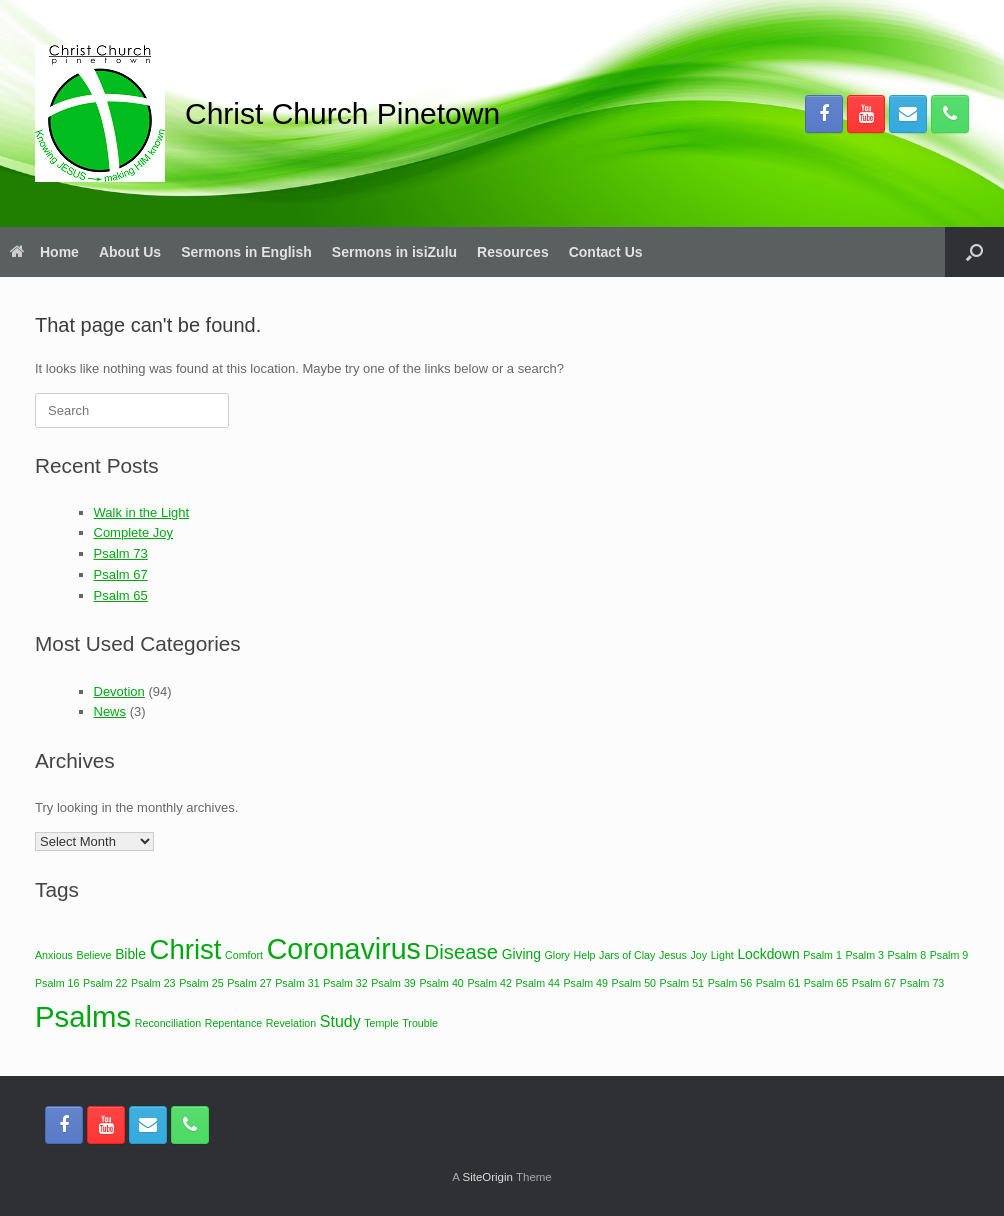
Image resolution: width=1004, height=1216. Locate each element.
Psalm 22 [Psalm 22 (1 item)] (105, 983)
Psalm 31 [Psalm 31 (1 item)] (297, 983)
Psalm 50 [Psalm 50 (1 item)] (634, 983)
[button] (974, 252)
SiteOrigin (487, 1177)
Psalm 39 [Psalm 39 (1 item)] (393, 983)
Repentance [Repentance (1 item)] (233, 1023)
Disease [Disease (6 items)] (462, 952)
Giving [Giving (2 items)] (521, 954)
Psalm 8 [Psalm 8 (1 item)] (907, 955)
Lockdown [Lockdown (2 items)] (768, 954)
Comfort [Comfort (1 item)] (244, 955)
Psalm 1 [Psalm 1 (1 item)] (822, 955)
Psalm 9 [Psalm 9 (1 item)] (949, 955)
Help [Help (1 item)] (585, 955)
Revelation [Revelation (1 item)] (291, 1023)
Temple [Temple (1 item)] (381, 1023)
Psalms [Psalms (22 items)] (83, 1016)
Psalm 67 (121, 574)
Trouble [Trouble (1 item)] (420, 1023)
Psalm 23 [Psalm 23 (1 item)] (153, 983)
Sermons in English (246, 252)
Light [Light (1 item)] (722, 955)
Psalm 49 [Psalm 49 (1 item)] (586, 983)
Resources (513, 252)
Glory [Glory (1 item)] (556, 955)
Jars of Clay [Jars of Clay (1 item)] (627, 955)
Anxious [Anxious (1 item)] (54, 955)
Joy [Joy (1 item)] (698, 955)
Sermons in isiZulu (394, 252)
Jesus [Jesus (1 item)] (673, 955)
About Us (130, 252)
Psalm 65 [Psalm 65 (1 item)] (826, 983)
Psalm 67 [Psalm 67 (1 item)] (874, 983)
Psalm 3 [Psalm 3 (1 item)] (864, 955)
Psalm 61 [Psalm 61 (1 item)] (778, 983)
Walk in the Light (142, 512)
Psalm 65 (121, 595)
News (110, 711)
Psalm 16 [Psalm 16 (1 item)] (57, 983)
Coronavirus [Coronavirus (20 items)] (344, 949)
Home (44, 252)
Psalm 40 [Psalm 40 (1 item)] (441, 983)
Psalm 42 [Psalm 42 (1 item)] (489, 983)
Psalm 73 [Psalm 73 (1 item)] (922, 983)
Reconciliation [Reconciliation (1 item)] (168, 1023)
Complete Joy (133, 532)
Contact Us (606, 252)
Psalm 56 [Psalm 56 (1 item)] (730, 983)
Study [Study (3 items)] (340, 1021)
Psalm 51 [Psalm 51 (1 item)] (682, 983)
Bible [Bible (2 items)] (130, 954)
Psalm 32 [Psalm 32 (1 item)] (345, 983)
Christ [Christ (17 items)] (186, 949)
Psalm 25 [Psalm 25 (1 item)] (201, 983)
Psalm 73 (121, 553)
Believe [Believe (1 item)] (94, 955)
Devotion (119, 691)
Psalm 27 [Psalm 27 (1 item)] (249, 983)
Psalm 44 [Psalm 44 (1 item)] (537, 983)
